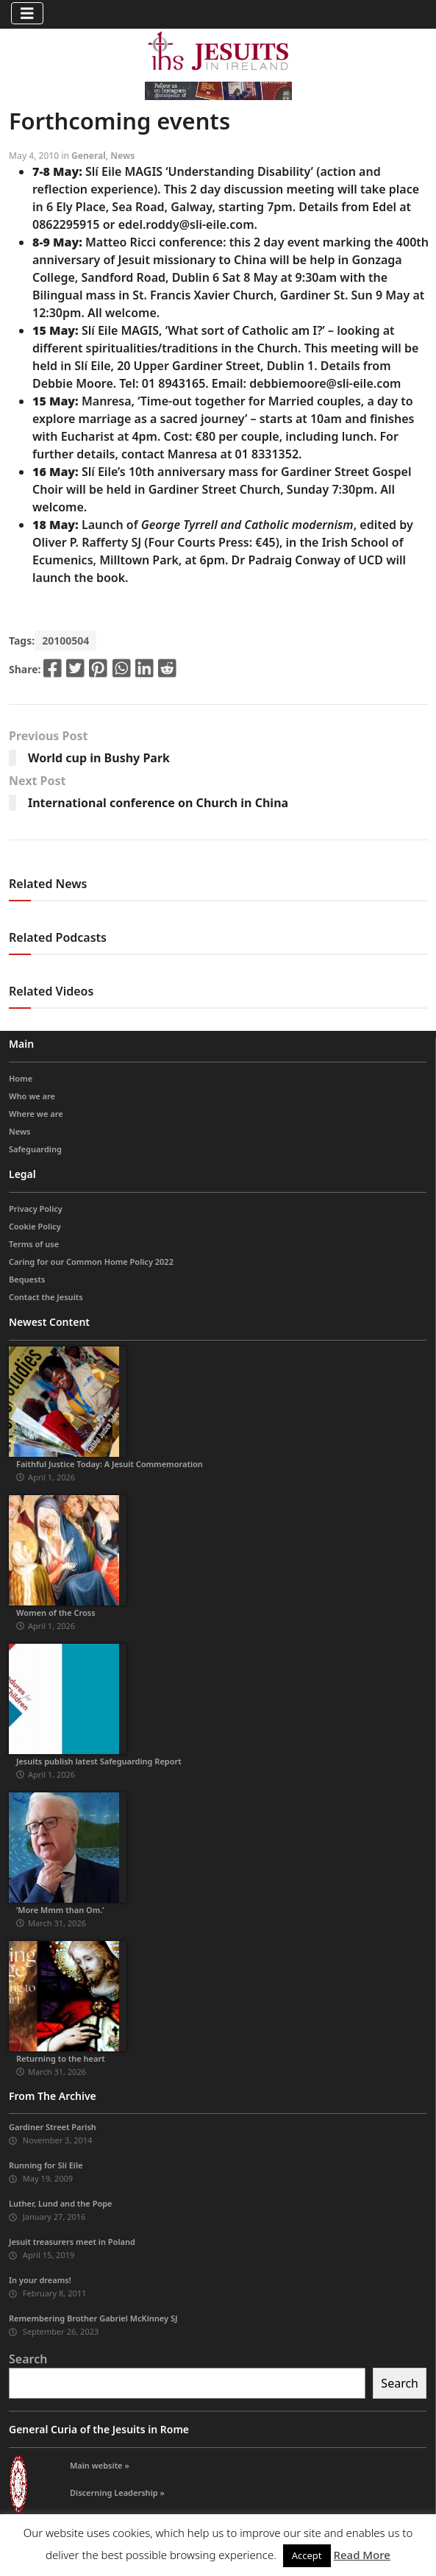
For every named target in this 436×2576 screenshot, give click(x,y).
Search (28, 2359)
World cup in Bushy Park (99, 758)
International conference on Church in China (158, 803)
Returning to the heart (60, 2058)
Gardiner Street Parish (52, 2126)
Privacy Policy (35, 1208)
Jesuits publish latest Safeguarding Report (99, 1761)
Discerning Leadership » (117, 2492)
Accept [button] (307, 2555)
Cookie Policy (35, 1226)
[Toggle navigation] (27, 13)
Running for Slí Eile (45, 2165)
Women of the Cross (56, 1612)
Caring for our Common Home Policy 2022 (91, 1261)
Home (20, 1078)
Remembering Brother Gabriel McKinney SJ (93, 2318)
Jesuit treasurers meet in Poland (72, 2241)
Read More (361, 2554)
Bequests (27, 1279)
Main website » (99, 2465)
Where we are (36, 1113)
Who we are (32, 1095)
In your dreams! (40, 2279)
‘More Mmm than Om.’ (60, 1909)
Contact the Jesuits (46, 1296)
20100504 (65, 640)
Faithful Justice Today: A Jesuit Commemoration (109, 1463)
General (88, 155)
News (122, 155)
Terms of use (34, 1243)
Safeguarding (35, 1148)
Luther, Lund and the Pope (60, 2203)
